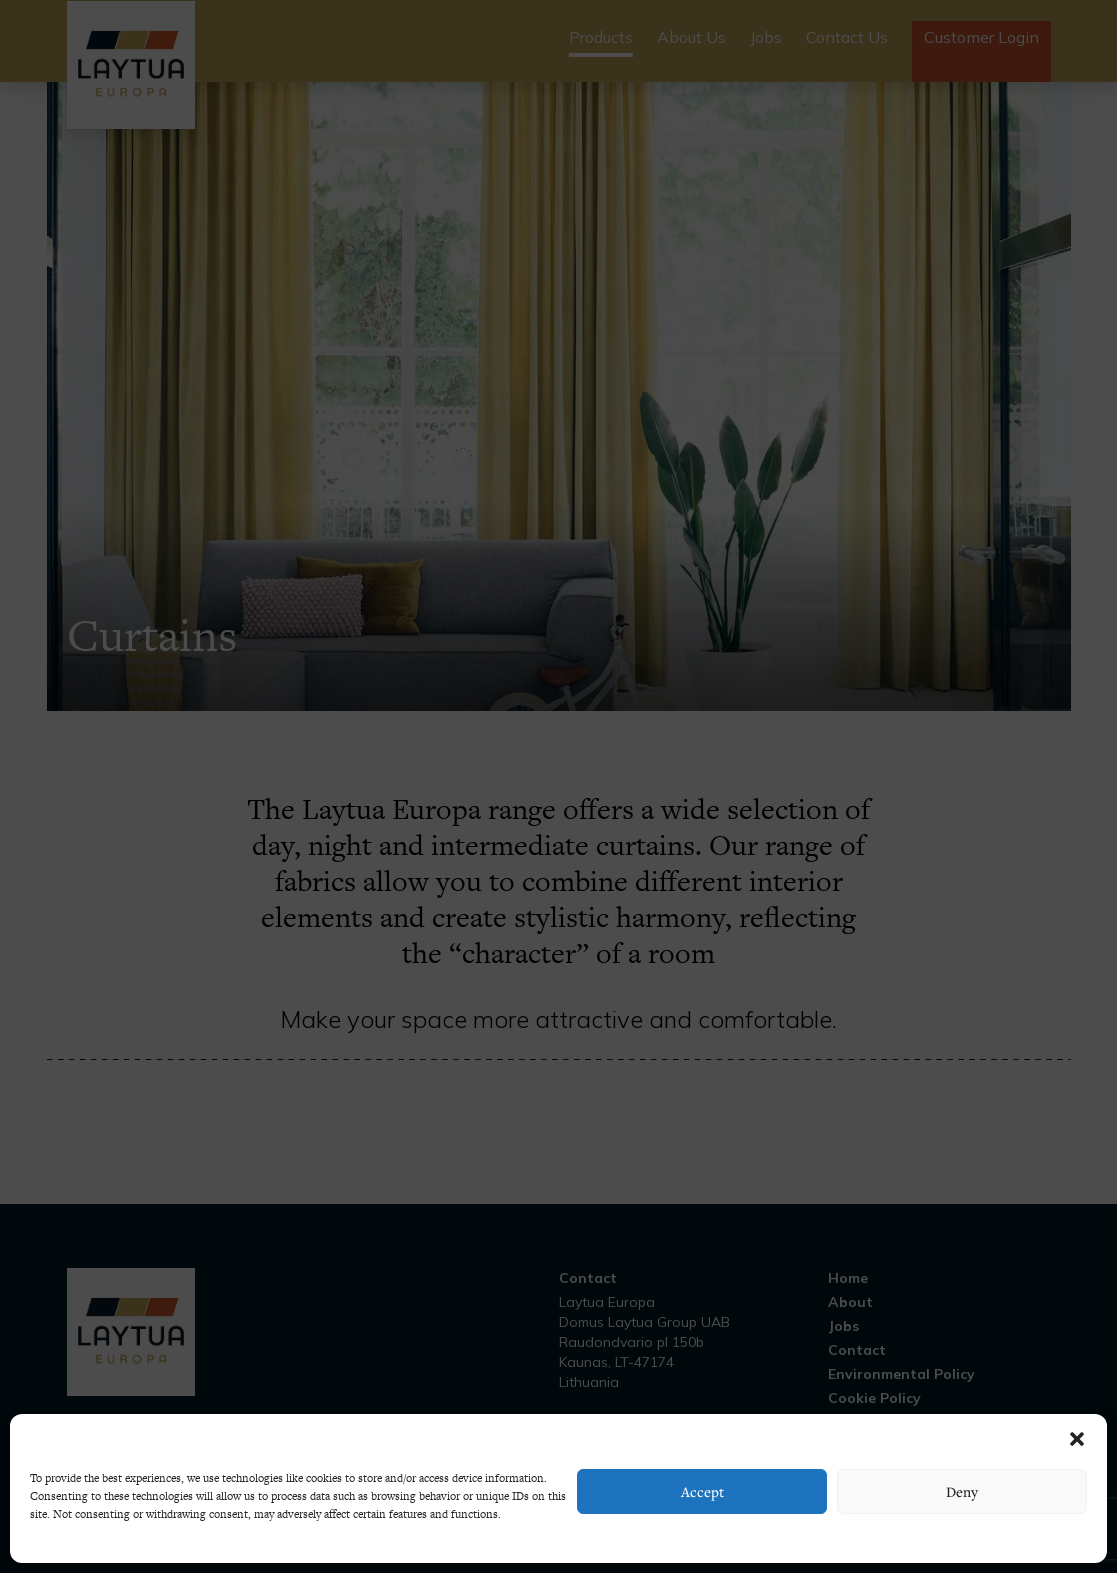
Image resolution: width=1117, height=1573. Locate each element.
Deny (962, 1491)
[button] (1077, 1439)
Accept (702, 1491)
